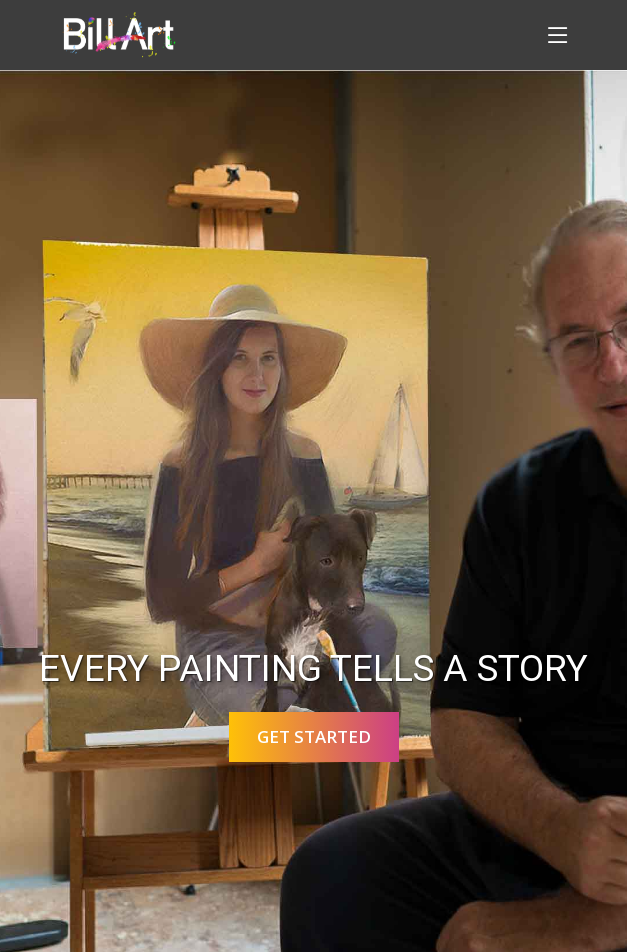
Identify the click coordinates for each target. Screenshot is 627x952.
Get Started (314, 736)
